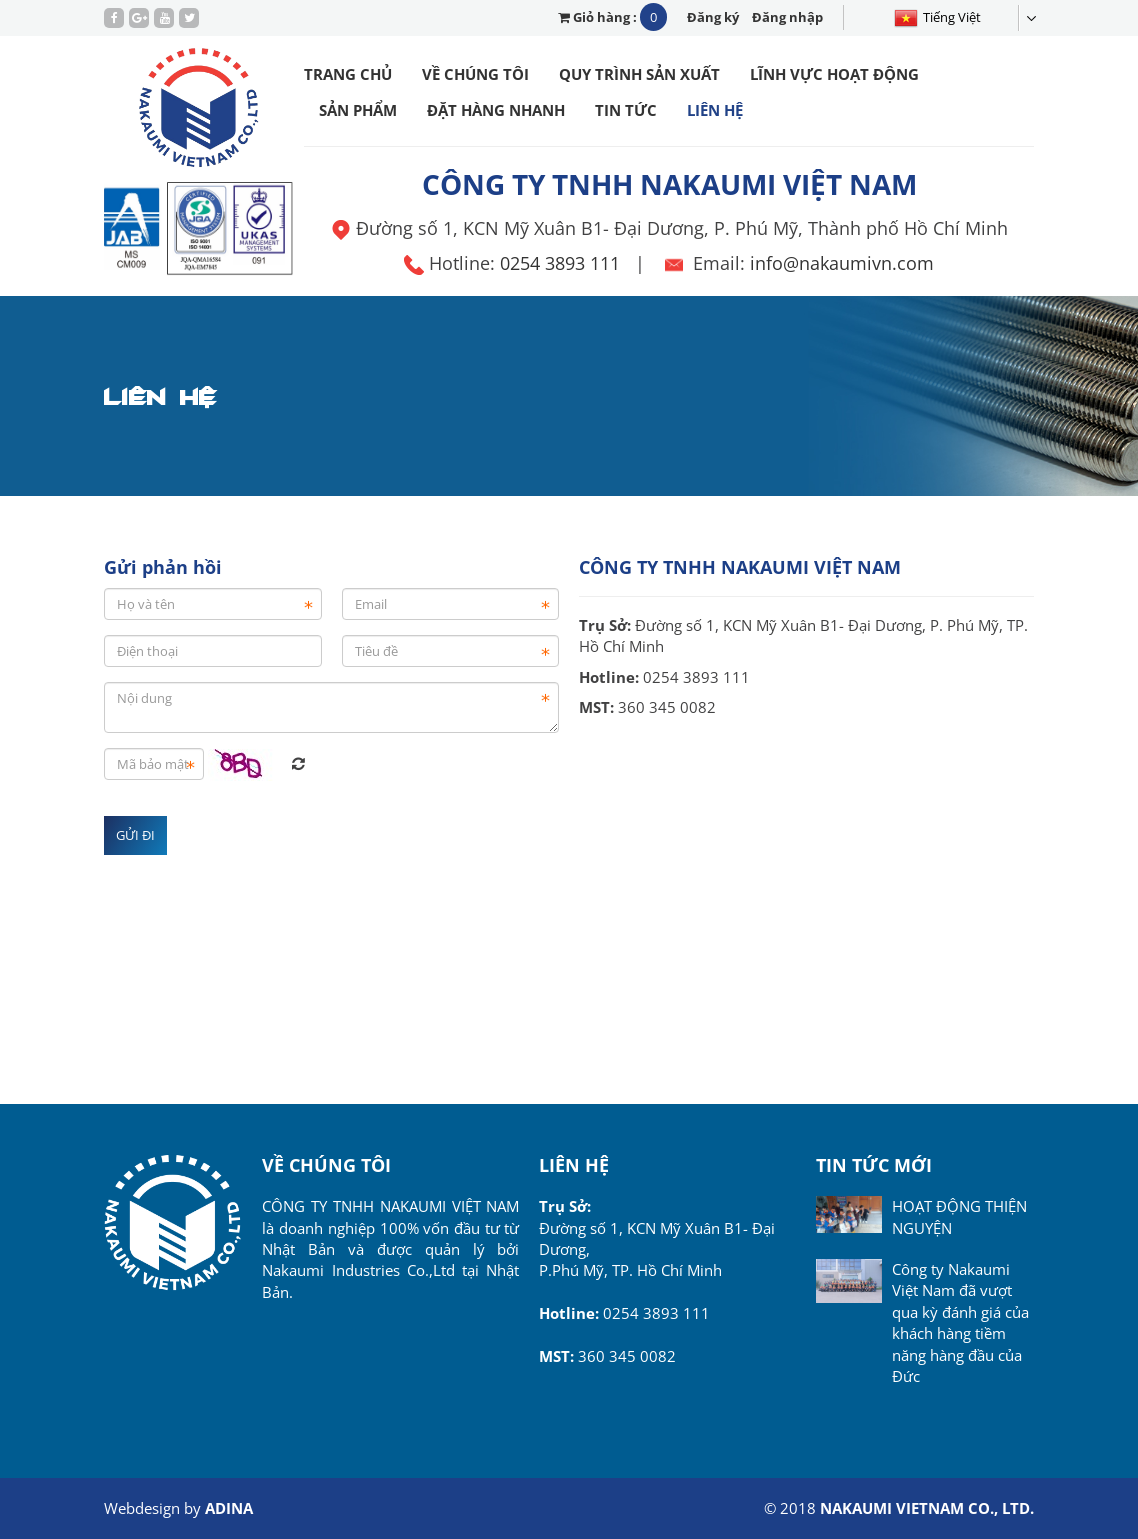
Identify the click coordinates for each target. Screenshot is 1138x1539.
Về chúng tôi (475, 74)
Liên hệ (715, 110)
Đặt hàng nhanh (496, 110)
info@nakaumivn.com (842, 263)
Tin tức (626, 110)
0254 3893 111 (560, 263)
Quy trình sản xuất (639, 74)
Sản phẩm (358, 110)
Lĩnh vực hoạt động (834, 74)
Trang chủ (348, 74)
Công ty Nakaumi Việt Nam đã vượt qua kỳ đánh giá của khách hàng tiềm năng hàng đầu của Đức (960, 1322)
